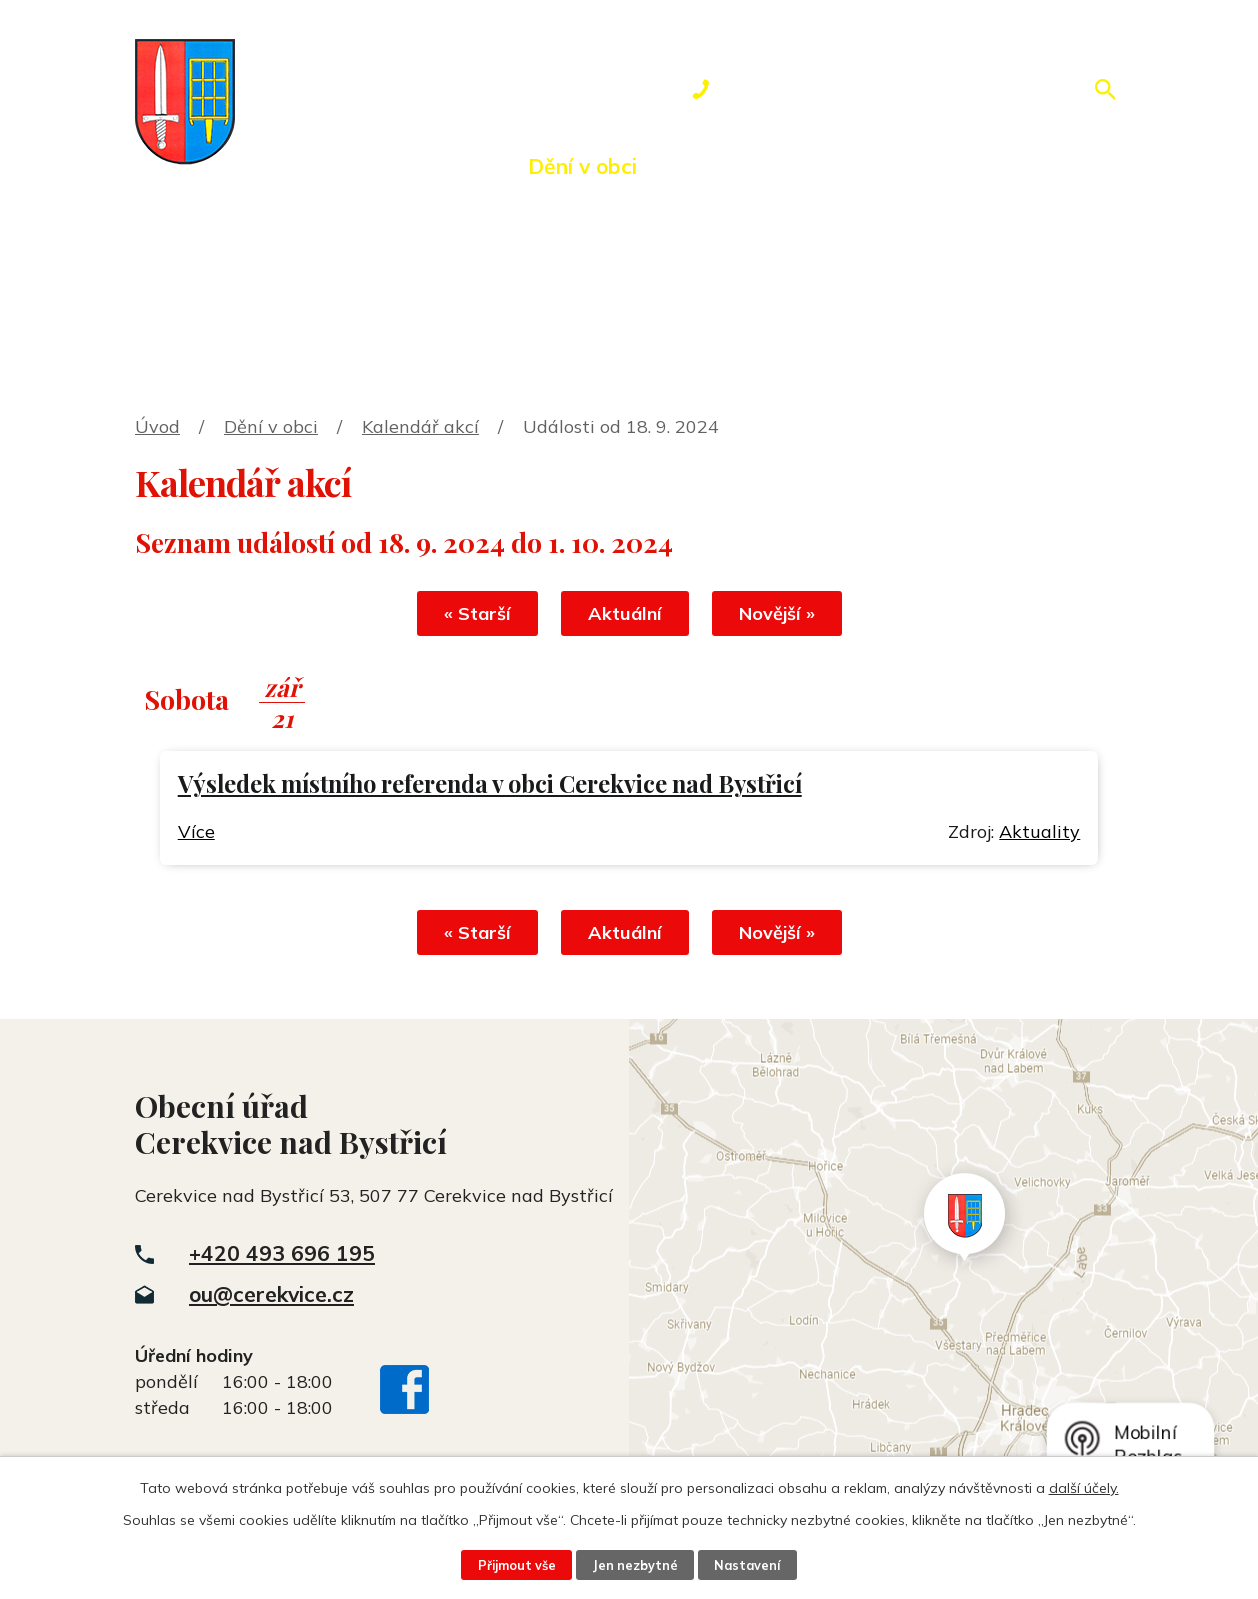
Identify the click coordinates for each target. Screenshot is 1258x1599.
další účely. (1084, 1488)
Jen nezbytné (635, 1565)
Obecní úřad (419, 166)
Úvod (286, 166)
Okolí (708, 166)
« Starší (477, 613)
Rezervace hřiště (866, 166)
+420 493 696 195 (282, 1253)
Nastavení (747, 1565)
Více (196, 831)
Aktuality (1039, 831)
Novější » (777, 613)
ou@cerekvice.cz (271, 1294)
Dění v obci (582, 166)
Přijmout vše (517, 1565)
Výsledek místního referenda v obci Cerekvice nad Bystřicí (490, 783)
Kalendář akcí (420, 426)
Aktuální (625, 613)
